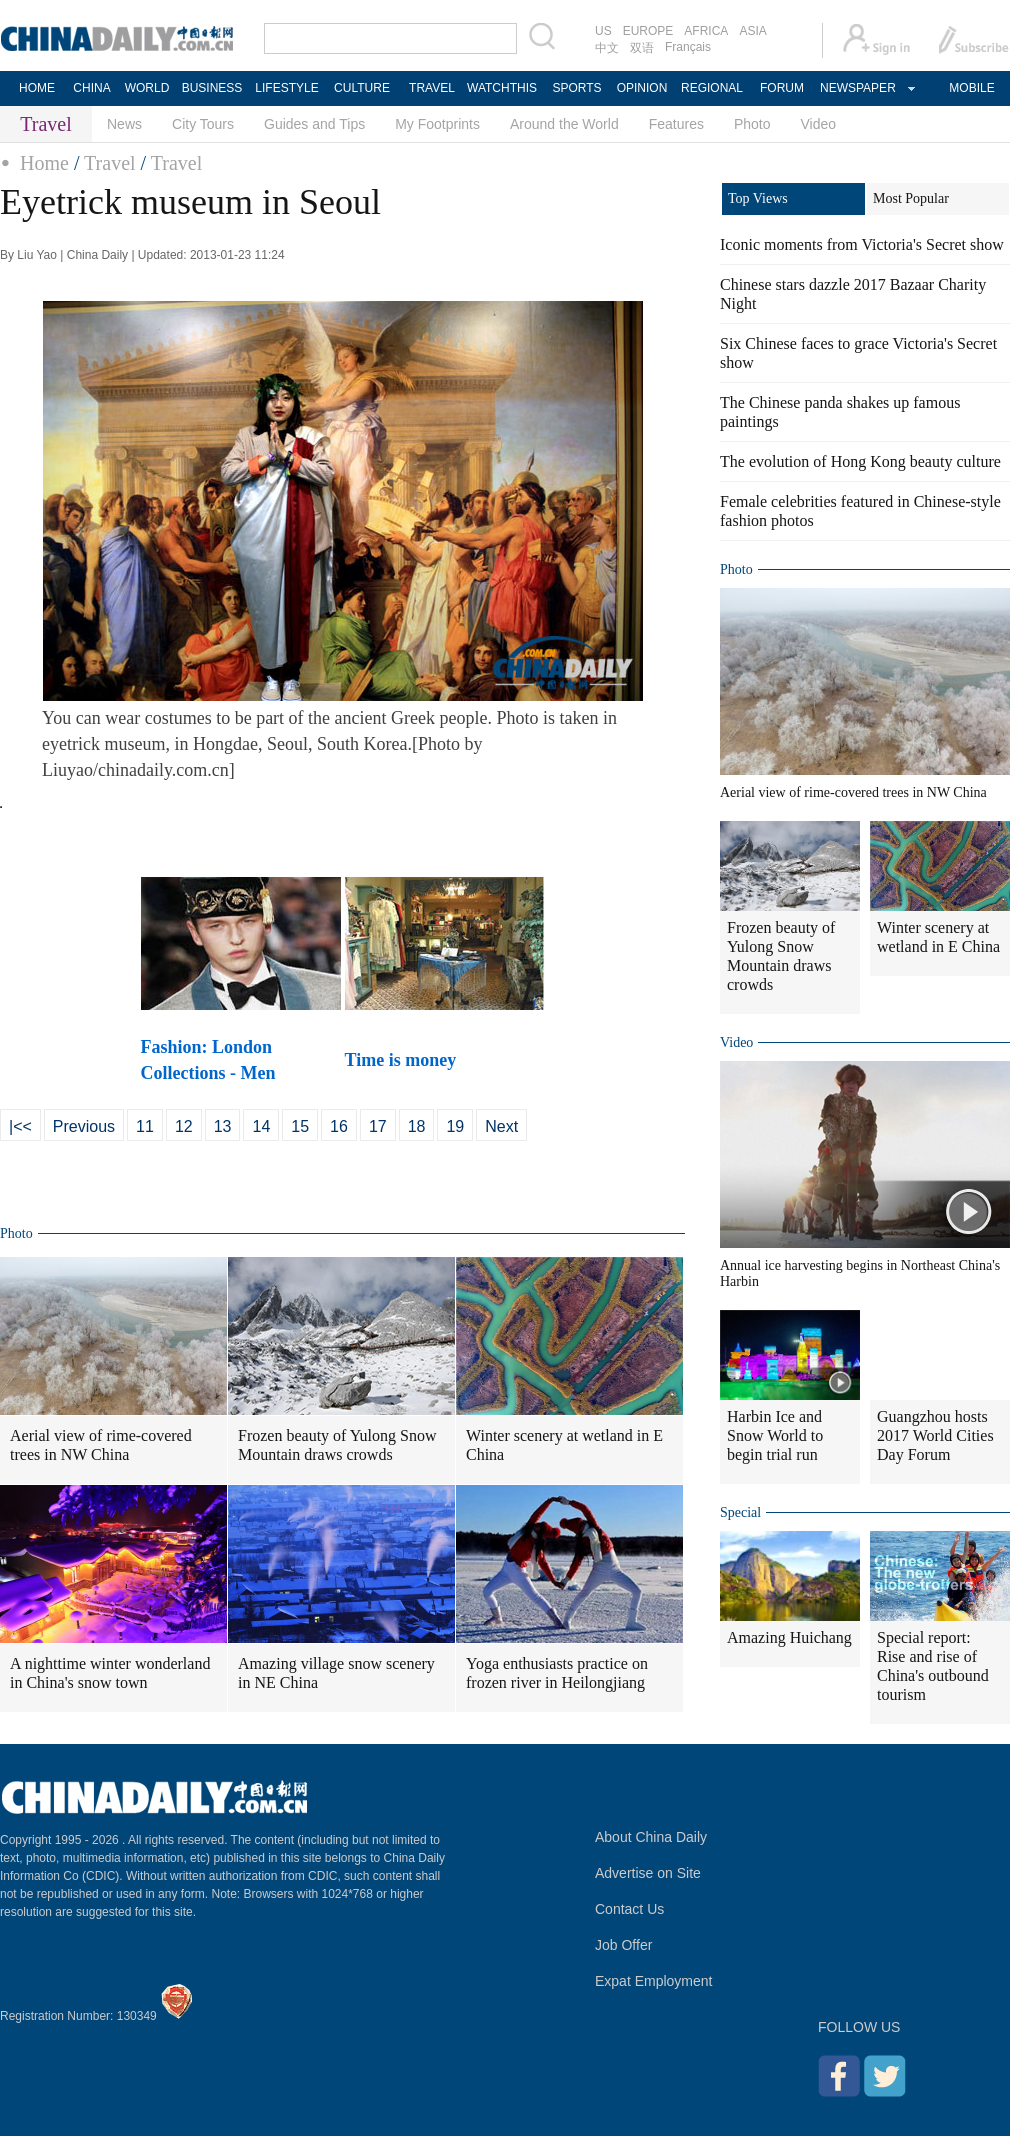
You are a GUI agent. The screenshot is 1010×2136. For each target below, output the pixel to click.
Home (44, 163)
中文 (607, 48)
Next (501, 1126)
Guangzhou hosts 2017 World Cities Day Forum (935, 1435)
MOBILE (971, 88)
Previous (84, 1126)
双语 (642, 48)
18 (417, 1126)
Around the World (564, 124)
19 (455, 1126)
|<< (20, 1126)
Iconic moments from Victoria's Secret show (862, 244)
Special (740, 1512)
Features (676, 124)
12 (184, 1126)
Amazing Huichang (789, 1637)
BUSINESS (212, 88)
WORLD (147, 88)
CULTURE (362, 88)
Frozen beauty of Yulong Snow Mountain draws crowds (337, 1445)
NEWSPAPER (857, 88)
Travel (109, 163)
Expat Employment (654, 1981)
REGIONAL (712, 88)
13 (223, 1126)
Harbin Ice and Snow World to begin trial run (775, 1435)
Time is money (403, 1060)
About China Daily (651, 1837)
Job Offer (623, 1945)
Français (688, 47)
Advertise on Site (648, 1873)
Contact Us (629, 1909)
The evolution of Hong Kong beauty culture (860, 461)
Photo (752, 124)
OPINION (642, 88)
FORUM (782, 88)
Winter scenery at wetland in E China (564, 1445)
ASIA (752, 31)
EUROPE (648, 31)
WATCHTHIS (502, 88)
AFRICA (706, 31)
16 (339, 1126)
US (603, 31)
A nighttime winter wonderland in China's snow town (110, 1673)
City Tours (203, 124)
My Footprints (437, 124)
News (124, 124)
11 (145, 1126)
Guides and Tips (314, 124)
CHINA (91, 88)
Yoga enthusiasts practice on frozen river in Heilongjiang (557, 1673)
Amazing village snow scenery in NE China (336, 1673)
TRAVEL (432, 88)
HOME (37, 88)
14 (261, 1126)
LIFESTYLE (286, 88)
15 (300, 1126)
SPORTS (576, 88)
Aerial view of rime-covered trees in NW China (101, 1445)
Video (819, 124)
